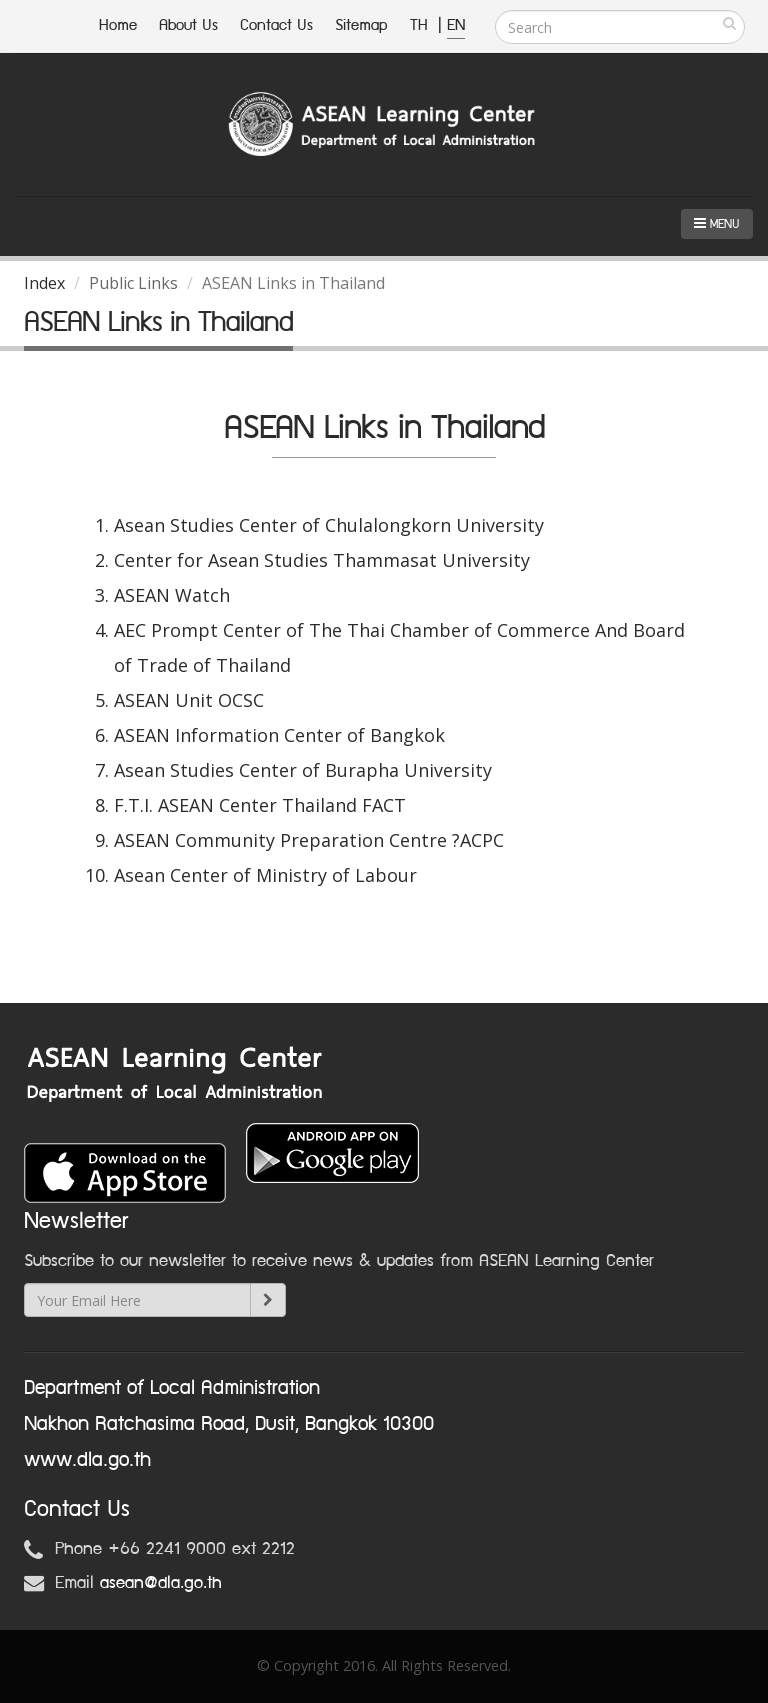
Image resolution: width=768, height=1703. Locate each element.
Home (118, 25)
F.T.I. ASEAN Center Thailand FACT (260, 805)
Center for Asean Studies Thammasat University (322, 560)
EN (456, 25)
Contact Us (276, 25)
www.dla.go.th (87, 1460)
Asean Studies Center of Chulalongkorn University (329, 525)
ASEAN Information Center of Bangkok (279, 735)
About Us (188, 25)
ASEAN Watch (172, 595)
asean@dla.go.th (161, 1583)
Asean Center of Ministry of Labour (265, 875)
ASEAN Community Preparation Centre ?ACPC (309, 840)
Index (44, 283)
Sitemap (361, 25)
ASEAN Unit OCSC (189, 700)
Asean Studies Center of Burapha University (303, 770)
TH (421, 25)
